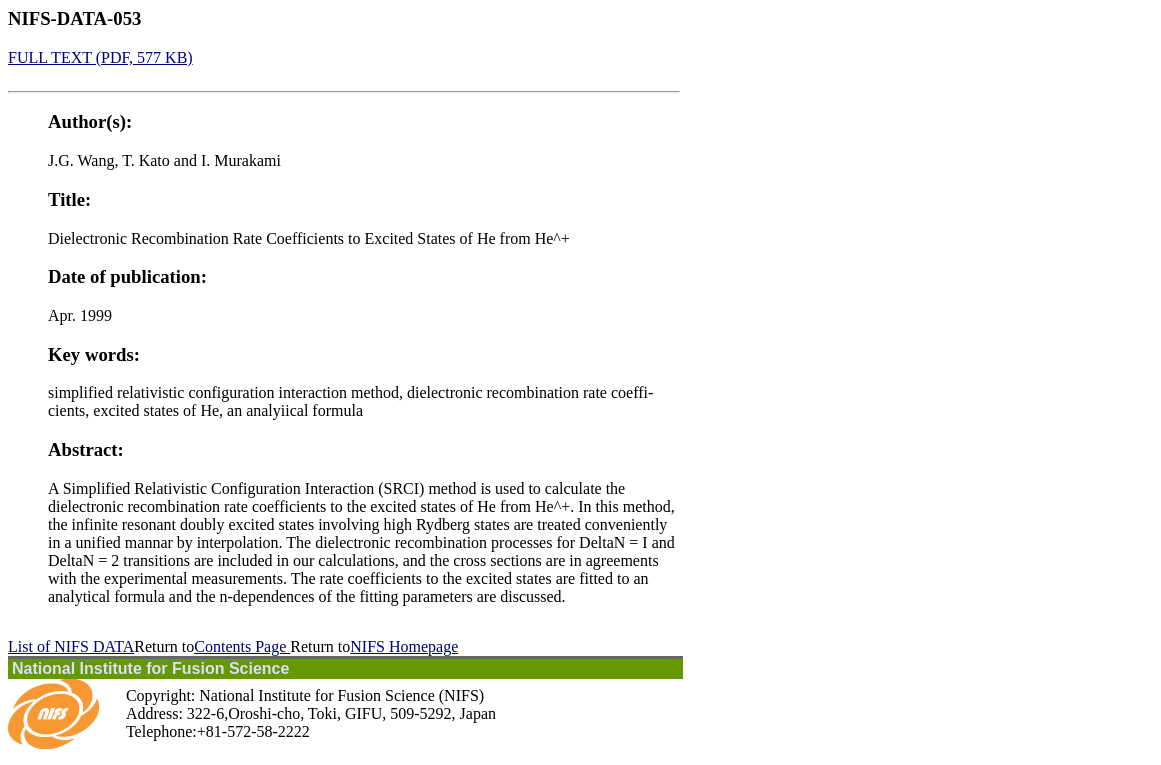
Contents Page (242, 646)
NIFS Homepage (404, 646)
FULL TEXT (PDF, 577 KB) (100, 57)
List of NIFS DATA (71, 646)
